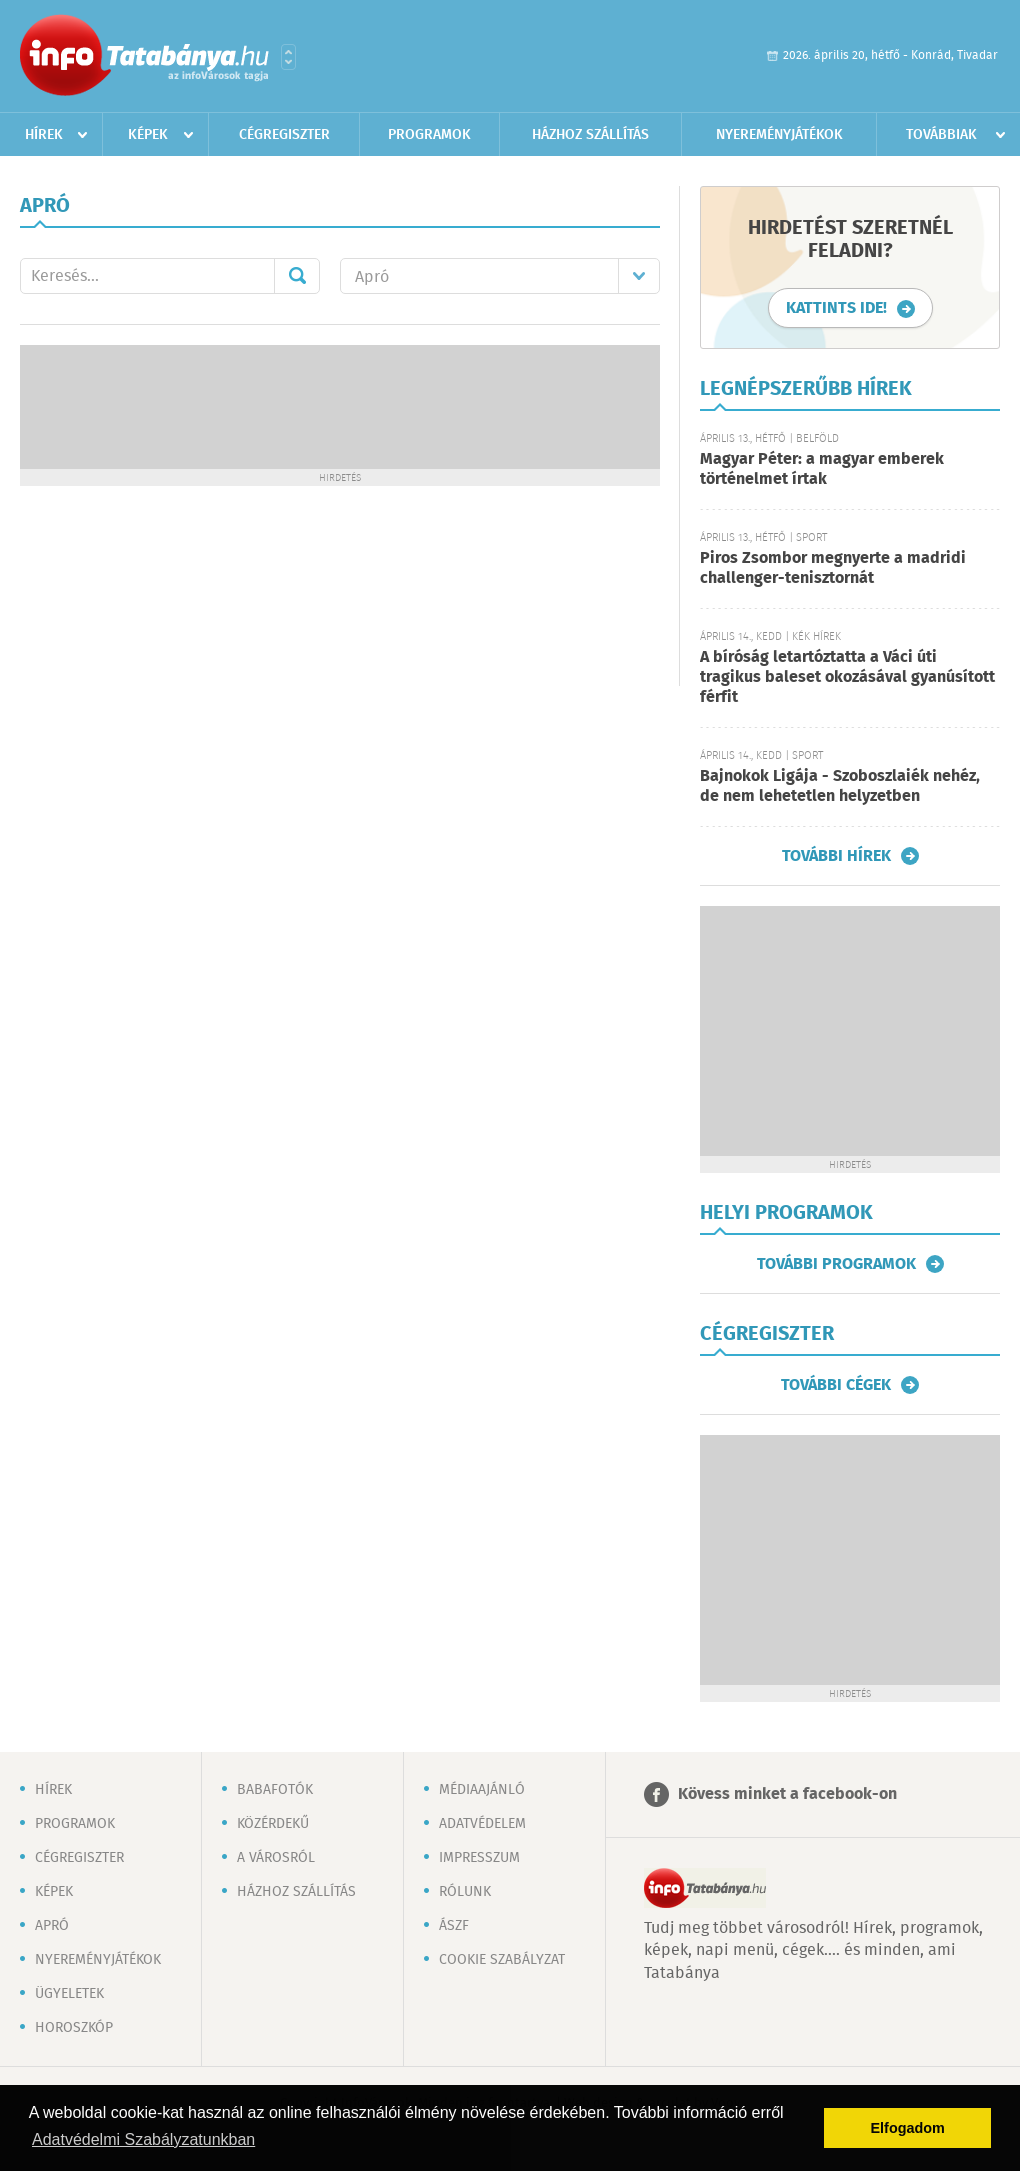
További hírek (836, 856)
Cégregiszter (284, 135)
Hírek (44, 135)
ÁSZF (454, 1926)
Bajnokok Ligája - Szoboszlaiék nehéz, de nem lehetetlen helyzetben (840, 786)
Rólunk (465, 1892)
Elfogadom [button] (908, 2128)
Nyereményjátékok (779, 135)
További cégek (836, 1385)
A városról (276, 1858)
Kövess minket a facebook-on (787, 1794)
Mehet (297, 276)
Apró (52, 1926)
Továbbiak (941, 135)
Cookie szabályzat (502, 1960)
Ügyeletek (69, 1994)
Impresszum (479, 1858)
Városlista (288, 57)
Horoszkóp (74, 2028)
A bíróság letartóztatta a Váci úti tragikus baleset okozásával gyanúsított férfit (847, 677)
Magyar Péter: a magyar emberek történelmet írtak (822, 469)
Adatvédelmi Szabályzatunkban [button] (143, 2139)
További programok (836, 1264)
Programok (429, 135)
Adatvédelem (482, 1824)
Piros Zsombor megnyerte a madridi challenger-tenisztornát (833, 568)
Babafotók (275, 1790)
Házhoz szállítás (590, 135)
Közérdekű (273, 1824)
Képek (148, 135)
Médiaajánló (482, 1790)
